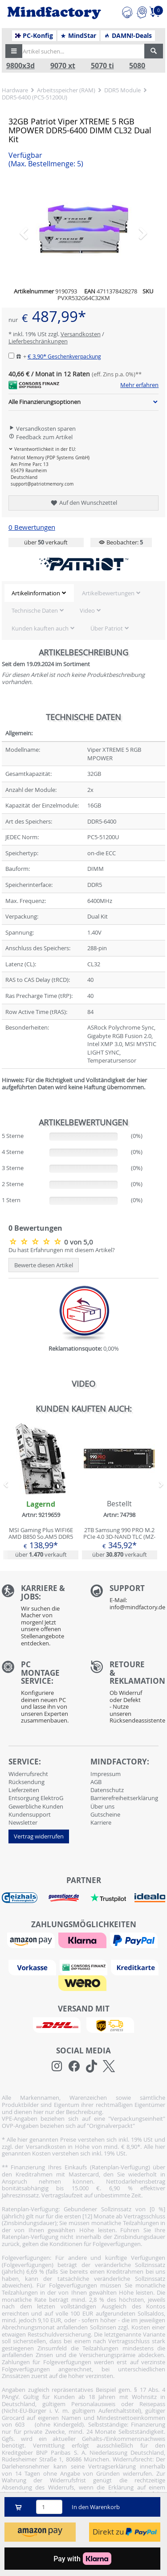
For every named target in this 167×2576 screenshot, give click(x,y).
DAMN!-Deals (128, 36)
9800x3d (20, 66)
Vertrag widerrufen (39, 1836)
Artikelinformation (36, 593)
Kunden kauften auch (40, 628)
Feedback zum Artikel (40, 437)
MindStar (78, 36)
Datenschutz (107, 1790)
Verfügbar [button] (45, 160)
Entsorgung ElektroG (35, 1798)
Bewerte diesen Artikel (43, 1265)
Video (87, 610)
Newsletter (22, 1822)
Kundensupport (29, 1814)
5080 (137, 66)
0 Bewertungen (31, 527)
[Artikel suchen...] (80, 51)
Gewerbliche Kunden (35, 1806)
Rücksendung (26, 1782)
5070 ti (102, 66)
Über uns (102, 1806)
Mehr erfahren (139, 385)
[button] (13, 51)
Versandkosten (81, 334)
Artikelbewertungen (108, 593)
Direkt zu (125, 2532)
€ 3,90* (64, 356)
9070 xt (62, 66)
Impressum (105, 1774)
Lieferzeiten (23, 1790)
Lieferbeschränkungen (38, 341)
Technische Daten (35, 610)
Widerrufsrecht (28, 1774)
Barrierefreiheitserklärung (124, 1798)
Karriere (100, 1822)
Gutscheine (105, 1814)
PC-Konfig (34, 36)
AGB (96, 1782)
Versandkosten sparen (42, 429)
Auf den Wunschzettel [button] (83, 503)
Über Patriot (106, 628)
